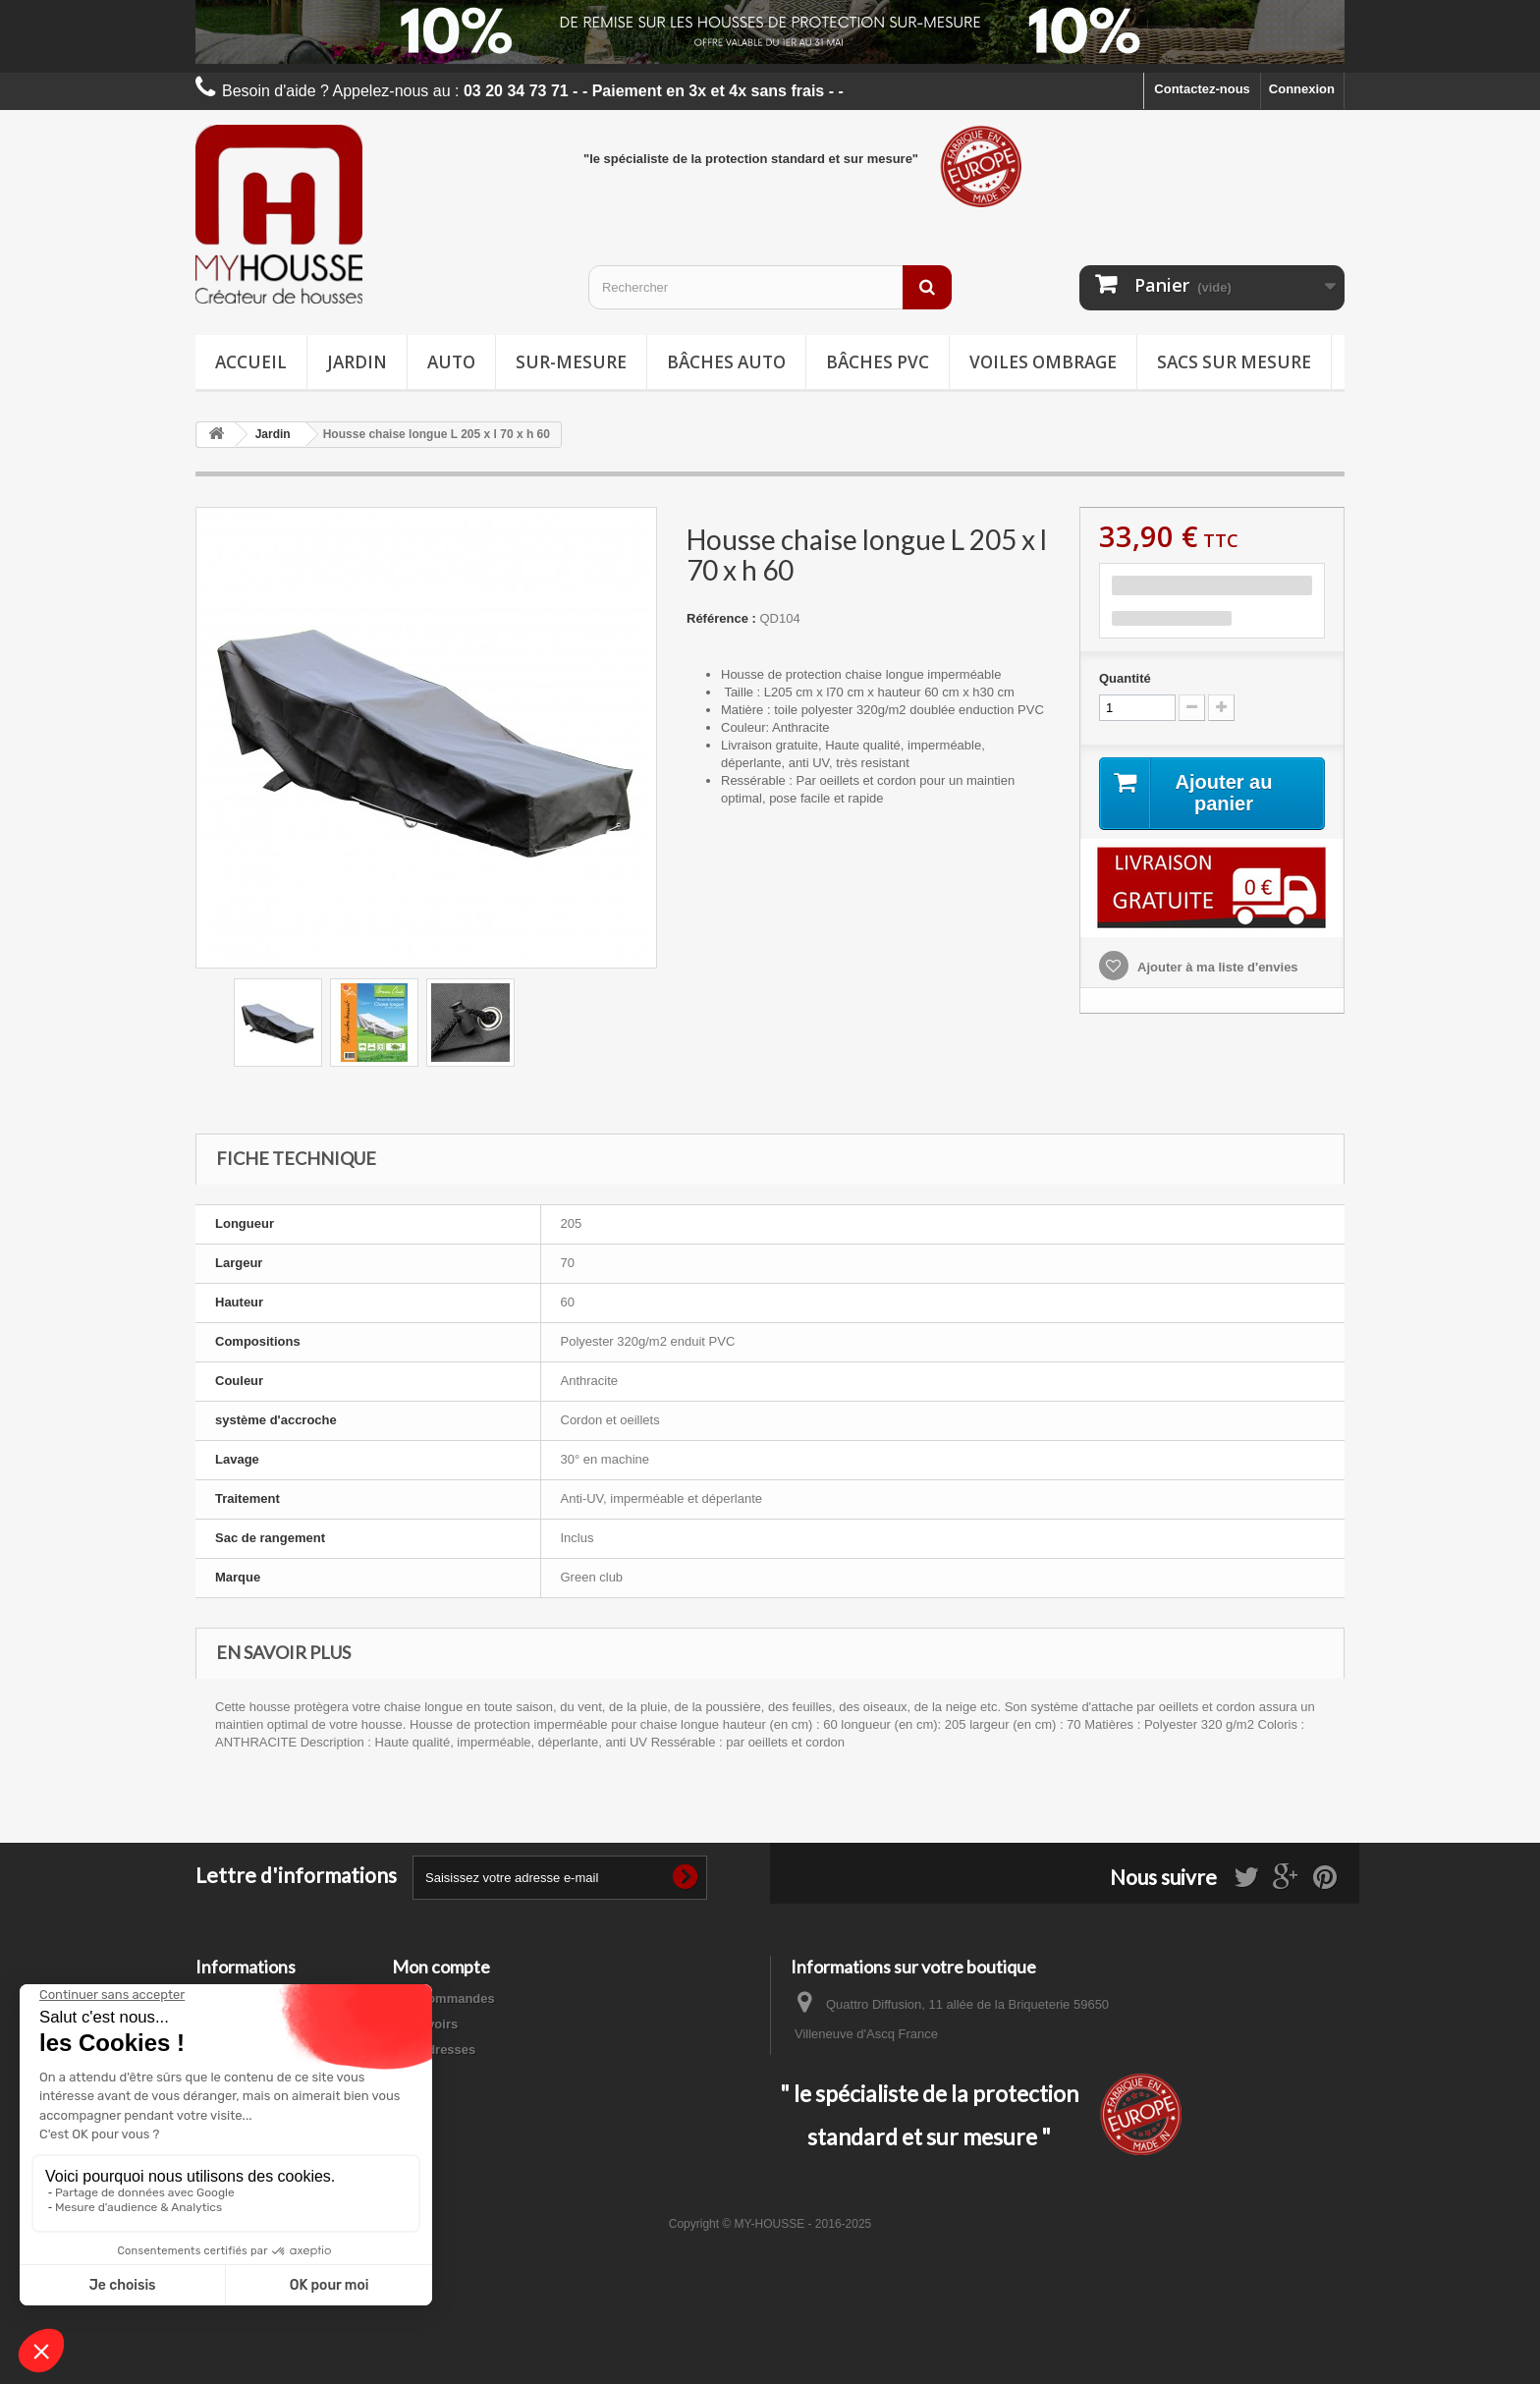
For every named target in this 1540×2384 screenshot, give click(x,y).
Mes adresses (433, 2049)
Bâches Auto (726, 362)
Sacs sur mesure (1234, 362)
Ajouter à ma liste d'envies (1216, 967)
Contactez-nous (1202, 89)
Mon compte (441, 1966)
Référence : (721, 618)
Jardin (357, 362)
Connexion (1302, 89)
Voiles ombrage (1043, 362)
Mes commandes (443, 1998)
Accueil (251, 362)
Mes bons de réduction (461, 2100)
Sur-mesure (571, 362)
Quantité (1125, 678)
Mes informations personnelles (485, 2075)
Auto (451, 362)
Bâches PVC (877, 362)
